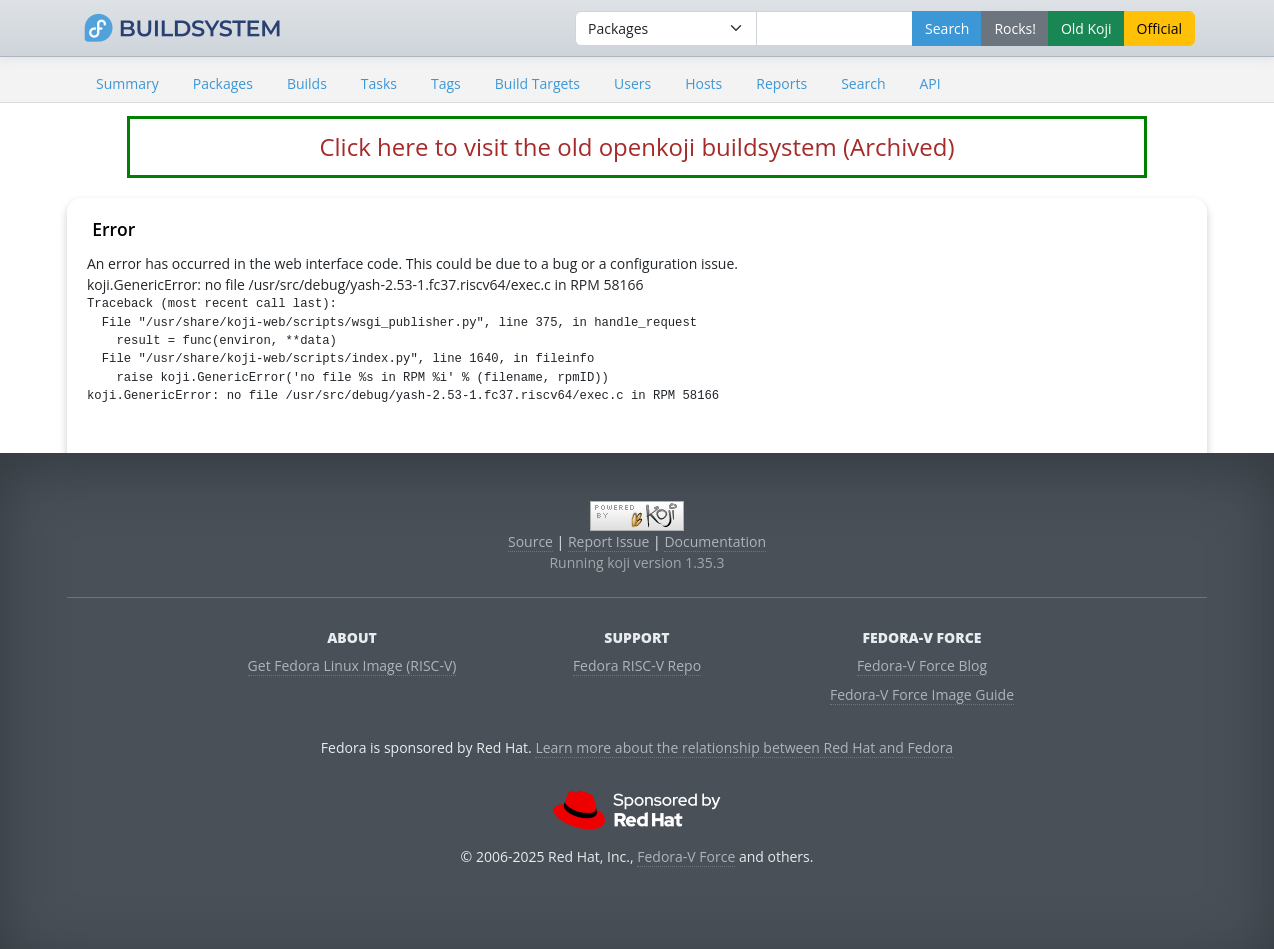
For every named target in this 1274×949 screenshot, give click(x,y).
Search (863, 83)
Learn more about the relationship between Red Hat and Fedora (744, 747)
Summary (127, 83)
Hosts (703, 83)
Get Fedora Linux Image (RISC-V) (352, 665)
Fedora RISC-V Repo (637, 665)
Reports (781, 83)
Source (530, 541)
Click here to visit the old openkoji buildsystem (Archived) (636, 146)
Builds (307, 83)
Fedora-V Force (686, 856)
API (929, 83)
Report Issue (609, 541)
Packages (223, 83)
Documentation (715, 541)
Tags (446, 83)
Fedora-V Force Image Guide (922, 694)
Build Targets (537, 83)
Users (632, 83)
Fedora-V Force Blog (922, 665)
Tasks (379, 83)
